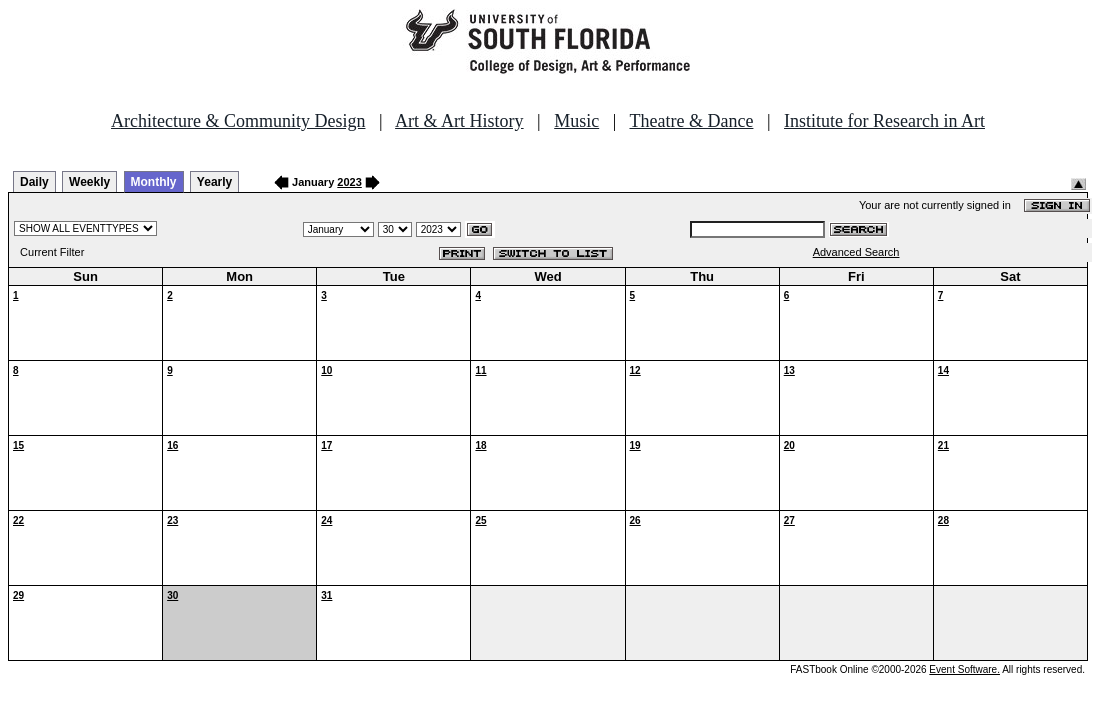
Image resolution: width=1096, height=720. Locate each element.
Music (576, 121)
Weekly (89, 182)
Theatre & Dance (691, 121)
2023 (349, 182)
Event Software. (964, 669)
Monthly (154, 182)
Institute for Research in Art (884, 121)
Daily (34, 182)
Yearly (214, 182)
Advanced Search (856, 252)
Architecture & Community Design (238, 121)
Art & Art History (459, 121)
